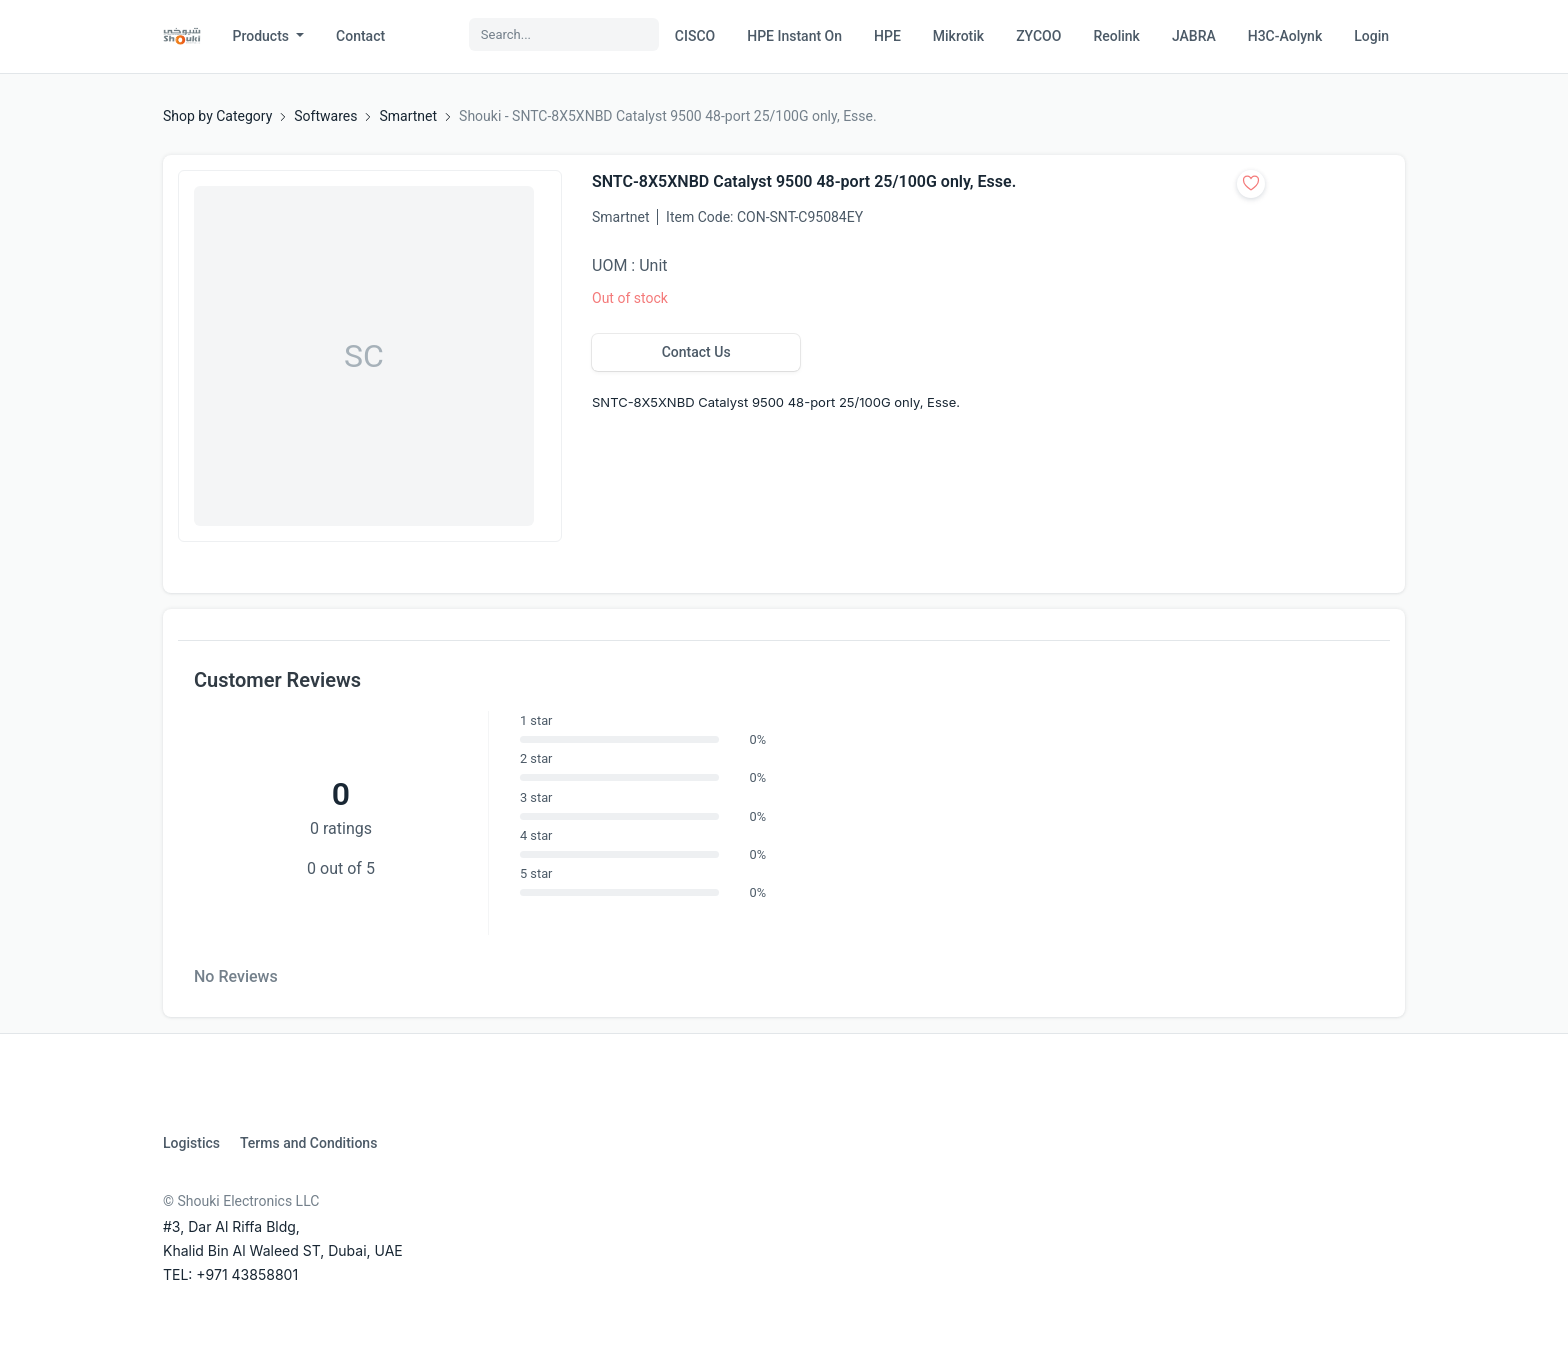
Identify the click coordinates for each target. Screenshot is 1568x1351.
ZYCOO (1038, 36)
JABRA (1194, 36)
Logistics (191, 1143)
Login (1371, 36)
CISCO (695, 36)
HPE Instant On (794, 36)
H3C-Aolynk (1285, 36)
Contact (360, 36)
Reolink (1116, 36)
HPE (887, 36)
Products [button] (263, 36)
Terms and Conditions (308, 1143)
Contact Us (696, 352)
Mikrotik (958, 36)
